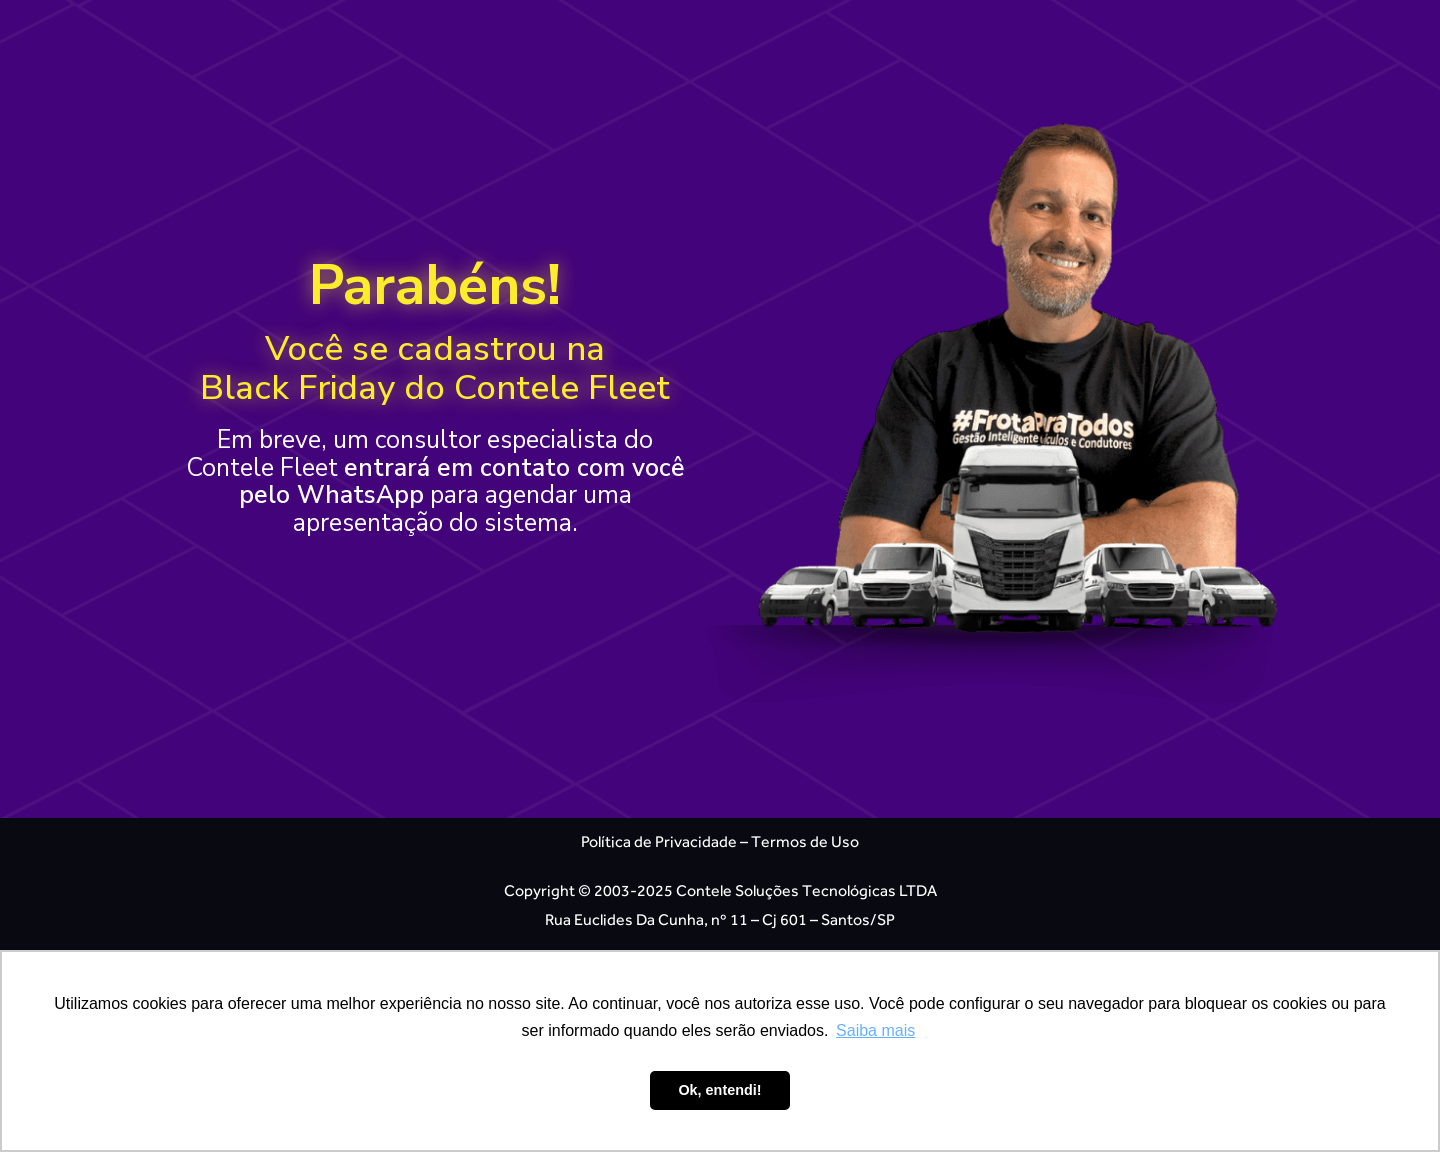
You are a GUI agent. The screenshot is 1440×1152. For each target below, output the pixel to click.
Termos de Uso (805, 841)
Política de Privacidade (659, 841)
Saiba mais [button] (875, 1030)
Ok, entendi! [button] (719, 1090)
